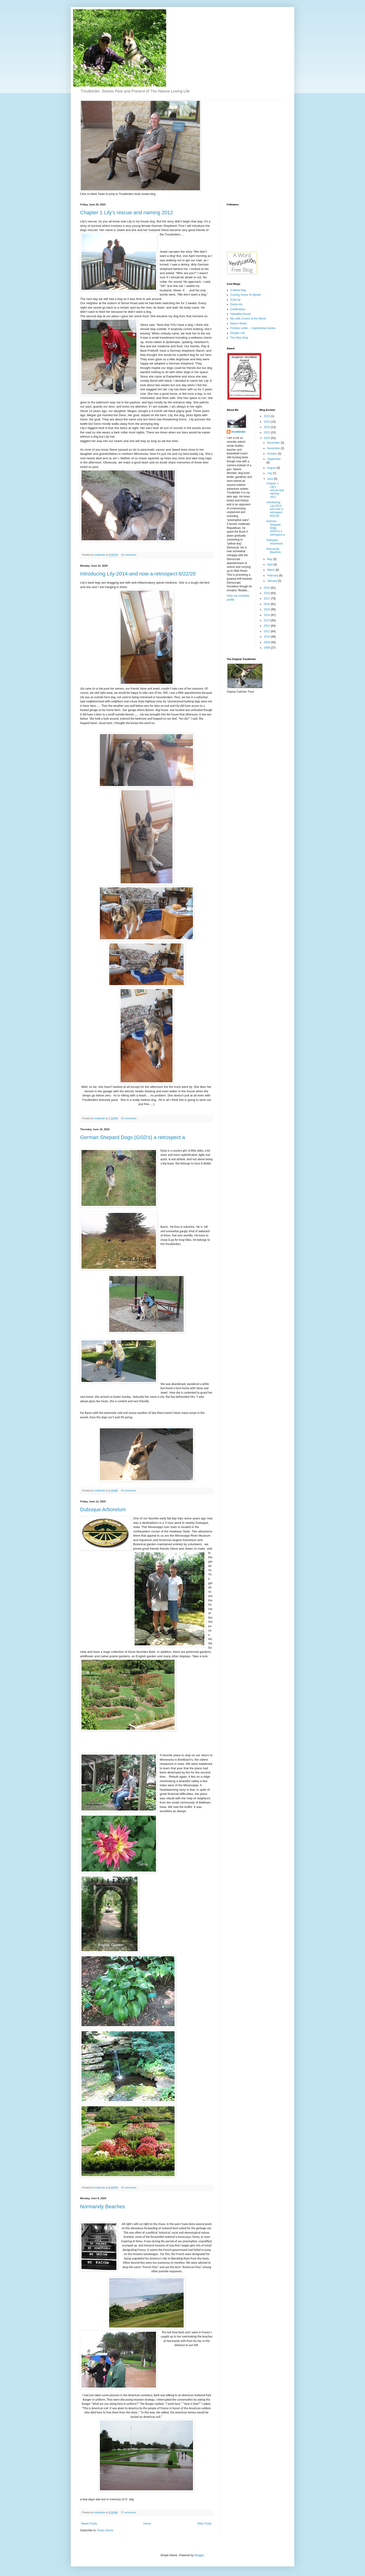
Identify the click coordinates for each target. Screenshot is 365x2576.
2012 (267, 625)
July (270, 473)
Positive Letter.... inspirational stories (253, 328)
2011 (267, 631)
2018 (267, 593)
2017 (267, 598)
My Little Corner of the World (248, 318)
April (270, 564)
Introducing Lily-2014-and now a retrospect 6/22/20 (138, 574)
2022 (267, 427)
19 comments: (129, 554)
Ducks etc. (236, 304)
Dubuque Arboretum (103, 1509)
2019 (267, 587)
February (273, 575)
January (272, 580)
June (270, 478)
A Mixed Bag (238, 290)
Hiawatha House (240, 314)
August (272, 468)
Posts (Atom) (105, 2530)
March (271, 570)
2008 (267, 647)
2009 (267, 642)
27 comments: (129, 2512)
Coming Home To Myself (245, 294)
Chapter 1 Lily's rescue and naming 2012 (126, 212)
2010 (267, 636)
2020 (267, 438)
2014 (267, 615)
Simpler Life (237, 333)
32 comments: (129, 1118)
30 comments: (129, 2187)
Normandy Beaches (102, 2206)
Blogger (199, 2555)
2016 (267, 604)
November (274, 448)
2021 (267, 432)
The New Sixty (239, 337)
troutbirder (238, 431)
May (270, 559)
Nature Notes (238, 323)
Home (147, 2523)
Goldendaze (237, 309)
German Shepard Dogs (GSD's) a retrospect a (132, 1137)
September (274, 459)
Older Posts (204, 2523)
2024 (267, 416)
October (272, 453)
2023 (267, 421)
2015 (267, 609)
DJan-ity (235, 299)
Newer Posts (89, 2523)
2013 (267, 620)
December (274, 442)
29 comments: (129, 1490)
